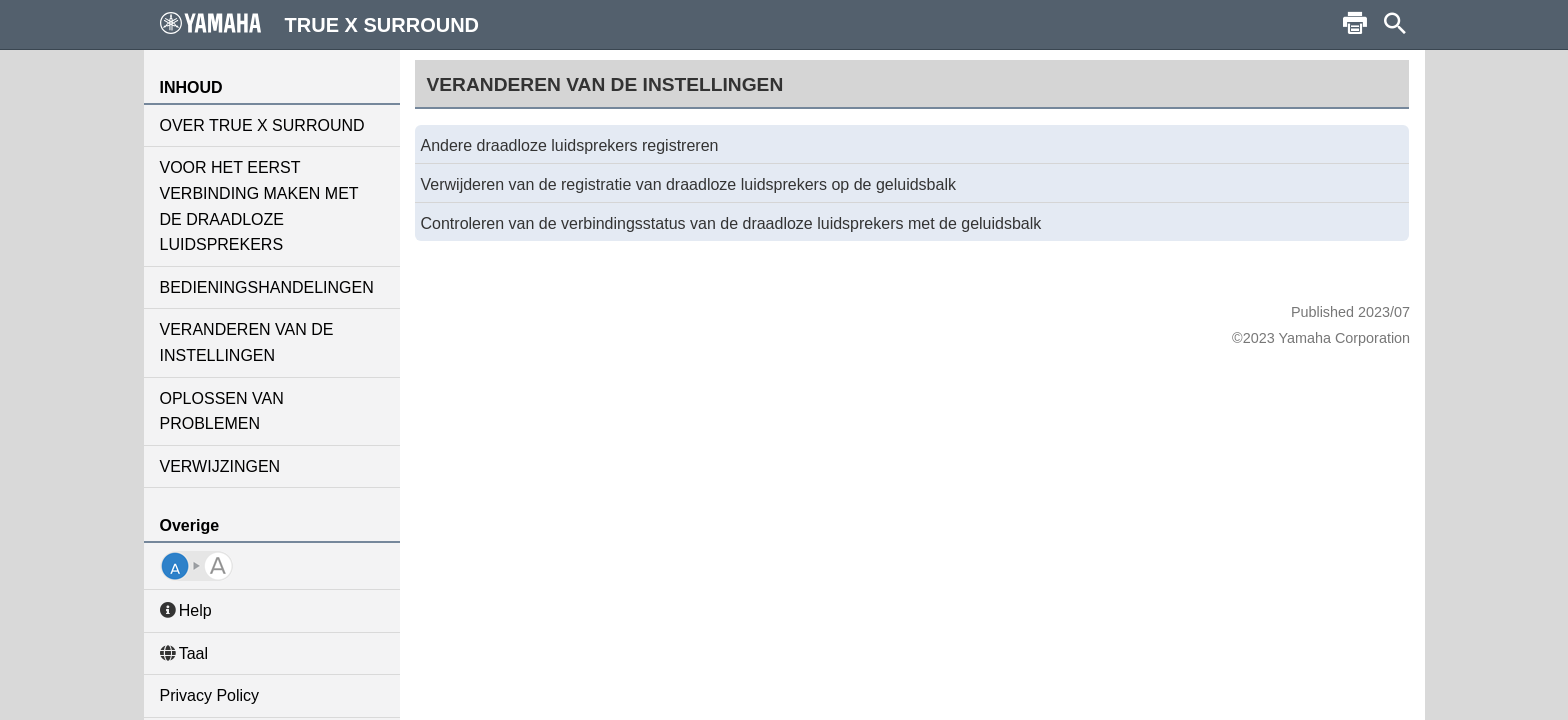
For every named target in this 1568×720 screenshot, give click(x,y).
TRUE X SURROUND (320, 24)
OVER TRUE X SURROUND (262, 125)
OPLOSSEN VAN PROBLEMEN (222, 411)
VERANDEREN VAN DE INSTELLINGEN (247, 342)
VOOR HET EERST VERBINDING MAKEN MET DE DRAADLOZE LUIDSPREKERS (259, 206)
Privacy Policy (210, 695)
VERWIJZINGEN (220, 466)
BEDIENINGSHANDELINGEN (267, 287)
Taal (184, 653)
